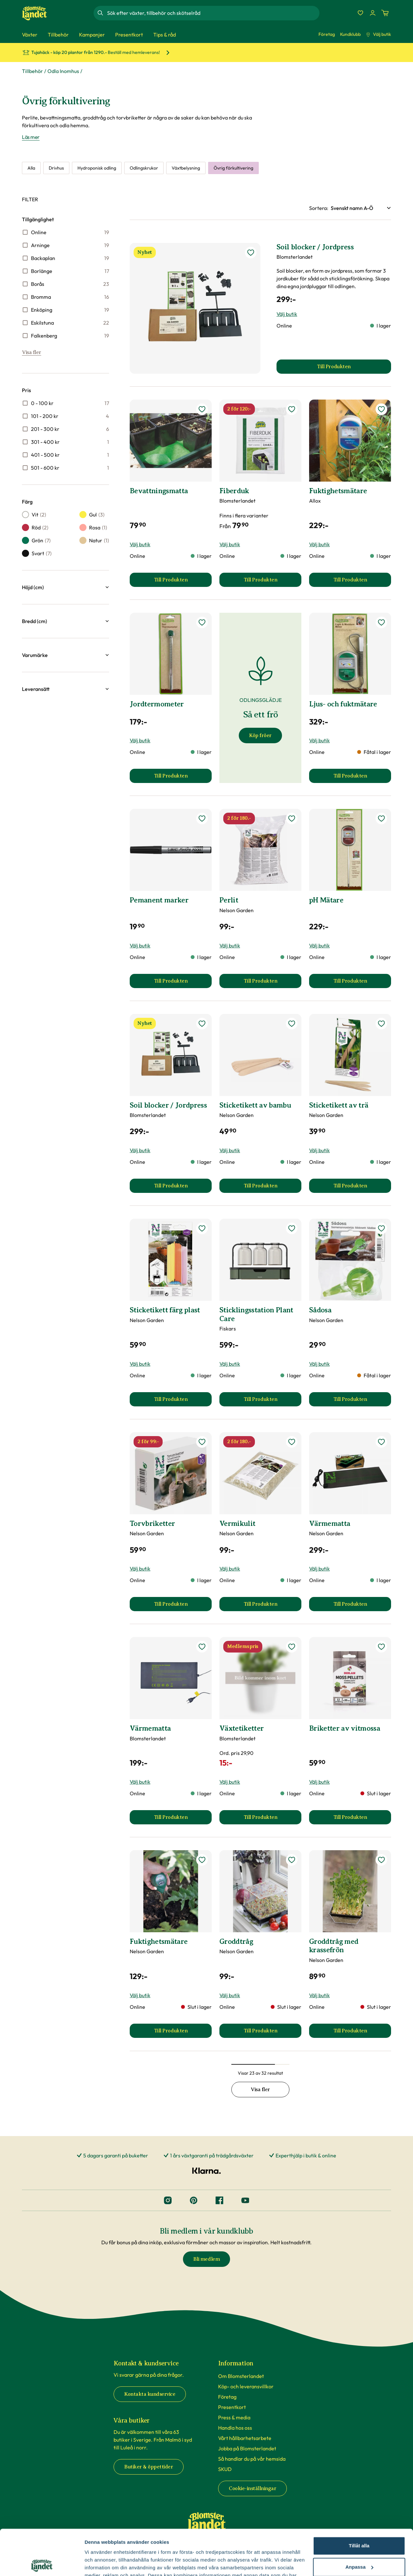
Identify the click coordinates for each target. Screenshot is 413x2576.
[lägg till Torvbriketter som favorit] (202, 1442)
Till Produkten (183, 582)
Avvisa (359, 2542)
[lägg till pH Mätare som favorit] (381, 818)
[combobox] (212, 13)
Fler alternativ (101, 2563)
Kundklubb (350, 34)
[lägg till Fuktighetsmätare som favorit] (381, 409)
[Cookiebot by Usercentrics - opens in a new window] (42, 2563)
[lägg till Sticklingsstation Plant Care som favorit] (291, 1228)
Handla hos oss (235, 2428)
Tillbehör (32, 71)
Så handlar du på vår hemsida (252, 2459)
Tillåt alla (359, 2500)
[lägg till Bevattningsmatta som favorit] (202, 409)
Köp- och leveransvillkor (246, 2386)
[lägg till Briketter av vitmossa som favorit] (381, 1647)
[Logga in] (373, 13)
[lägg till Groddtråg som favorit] (291, 1860)
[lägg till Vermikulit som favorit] (291, 1442)
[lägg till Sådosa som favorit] (381, 1228)
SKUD (225, 2469)
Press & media (234, 2417)
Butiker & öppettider (148, 2467)
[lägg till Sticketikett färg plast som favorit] (202, 1228)
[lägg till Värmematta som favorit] (381, 1442)
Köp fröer (260, 735)
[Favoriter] (360, 13)
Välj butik (378, 34)
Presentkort (232, 2407)
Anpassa (359, 2521)
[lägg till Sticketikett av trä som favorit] (381, 1023)
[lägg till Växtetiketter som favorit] (291, 1647)
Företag (326, 34)
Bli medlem (206, 2259)
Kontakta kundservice (149, 2394)
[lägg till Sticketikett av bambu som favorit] (291, 1023)
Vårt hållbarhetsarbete (244, 2438)
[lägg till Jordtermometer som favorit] (202, 622)
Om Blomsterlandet (241, 2376)
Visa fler (31, 352)
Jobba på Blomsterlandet (247, 2448)
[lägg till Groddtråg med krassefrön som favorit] (381, 1860)
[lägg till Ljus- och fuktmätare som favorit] (381, 622)
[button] (65, 587)
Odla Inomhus (63, 71)
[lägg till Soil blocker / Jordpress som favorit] (251, 252)
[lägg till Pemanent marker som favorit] (202, 818)
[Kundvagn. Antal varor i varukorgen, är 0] (385, 13)
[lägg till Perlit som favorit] (291, 818)
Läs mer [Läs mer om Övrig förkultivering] (31, 137)
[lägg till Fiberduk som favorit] (291, 409)
